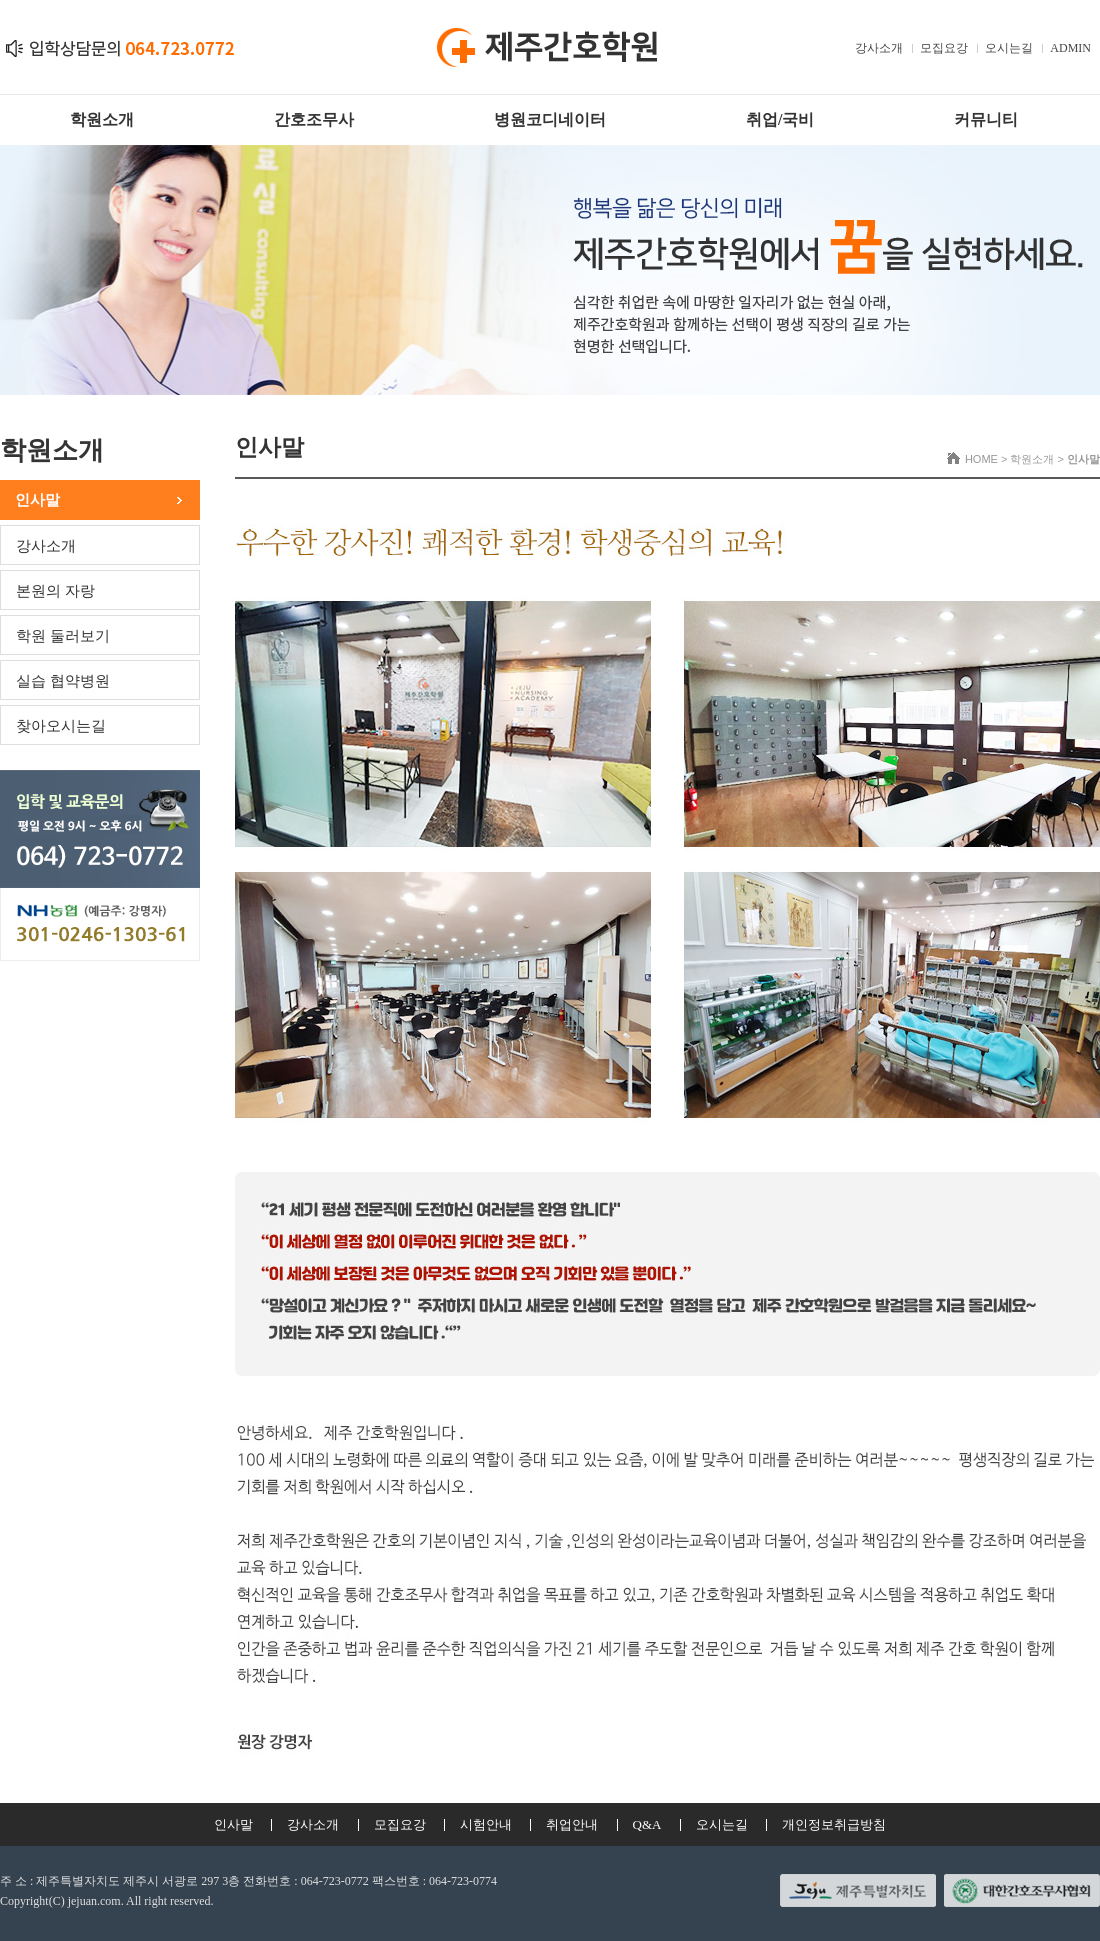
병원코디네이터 (550, 119)
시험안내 (486, 1824)
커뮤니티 (986, 119)
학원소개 (102, 119)
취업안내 (572, 1824)
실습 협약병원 (63, 681)
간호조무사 (314, 119)
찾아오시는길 (61, 726)
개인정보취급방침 (834, 1824)
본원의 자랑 (55, 591)
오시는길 (1009, 48)
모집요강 (944, 48)
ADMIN (1070, 48)
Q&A (647, 1824)
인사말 (37, 500)
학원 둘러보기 (63, 636)
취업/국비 (780, 119)
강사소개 (879, 48)
